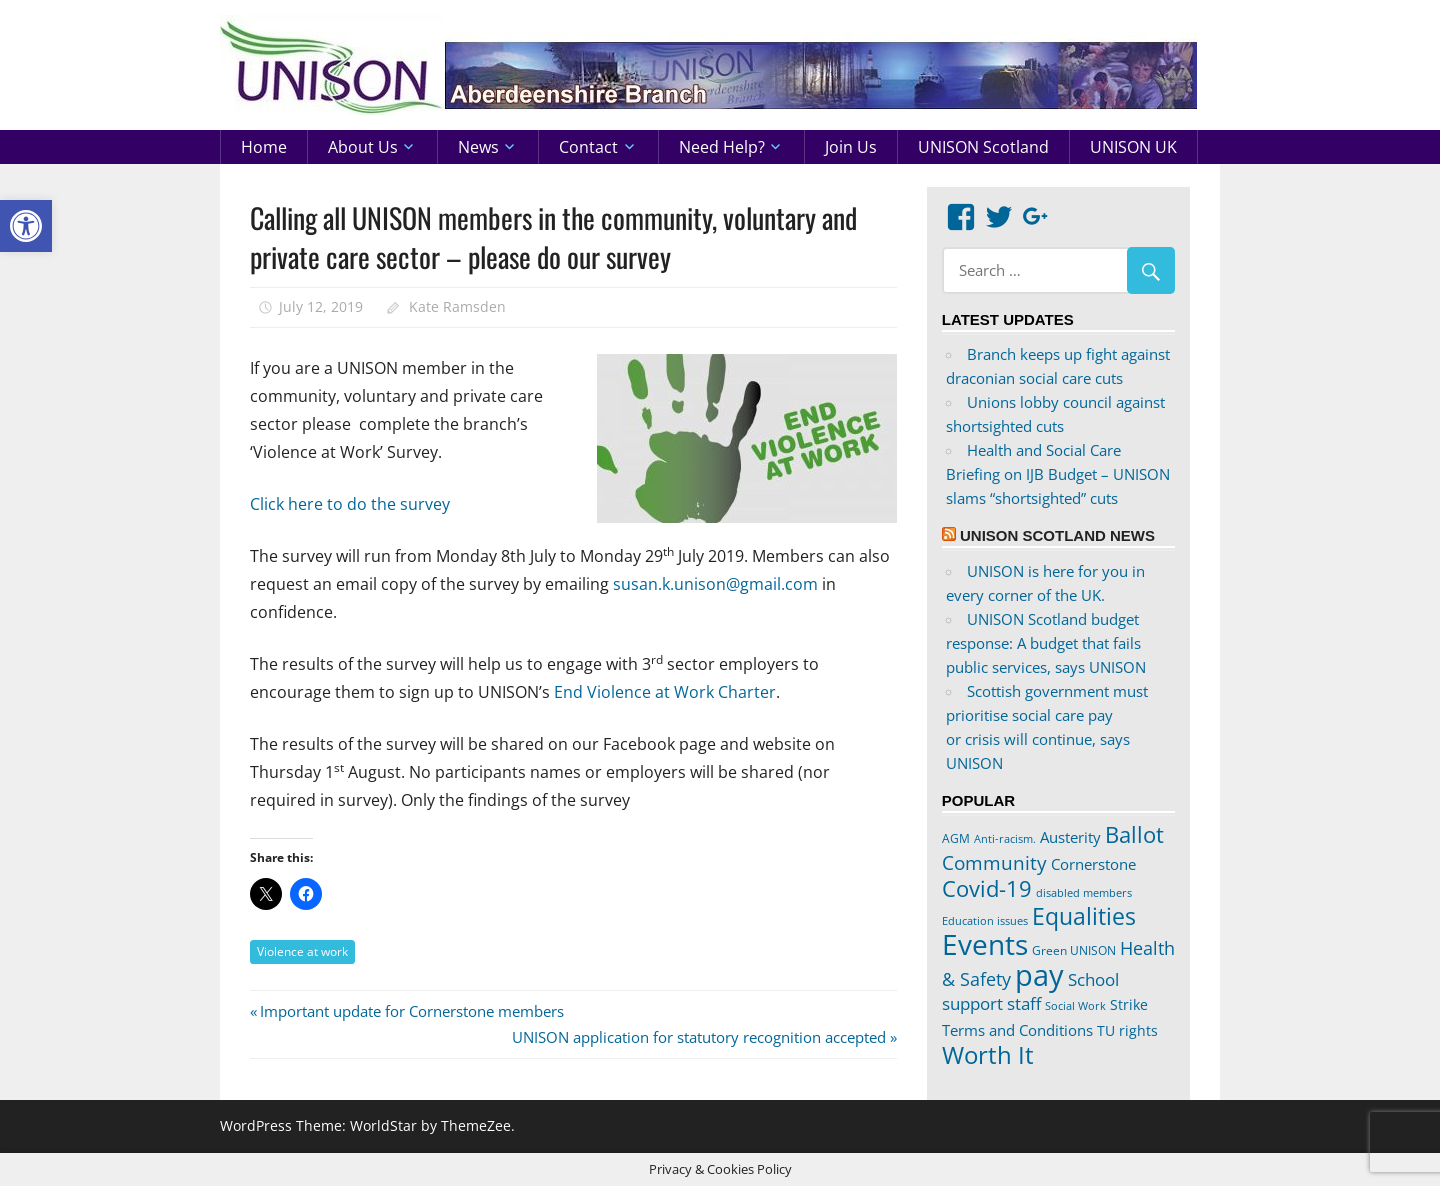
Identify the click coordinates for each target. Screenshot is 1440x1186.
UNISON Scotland (983, 147)
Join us (851, 147)
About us (363, 147)
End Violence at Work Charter (665, 692)
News (478, 147)
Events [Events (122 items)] (985, 944)
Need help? (722, 147)
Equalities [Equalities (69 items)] (1084, 916)
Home (264, 147)
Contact (588, 147)
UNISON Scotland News (1057, 535)
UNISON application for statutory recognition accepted (699, 1037)
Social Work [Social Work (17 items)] (1075, 1006)
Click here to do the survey (350, 504)
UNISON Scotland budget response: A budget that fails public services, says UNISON (1046, 643)
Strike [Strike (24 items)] (1129, 1005)
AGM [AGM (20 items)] (956, 838)
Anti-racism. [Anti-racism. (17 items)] (1005, 839)
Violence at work (302, 951)
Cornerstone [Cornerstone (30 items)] (1093, 864)
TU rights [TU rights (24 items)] (1127, 1031)
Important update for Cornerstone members (411, 1011)
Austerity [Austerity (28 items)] (1070, 837)
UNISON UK (1133, 147)
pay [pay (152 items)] (1039, 975)
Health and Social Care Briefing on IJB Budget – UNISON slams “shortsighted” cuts (1058, 474)
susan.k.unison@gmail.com (715, 584)
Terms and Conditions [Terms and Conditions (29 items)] (1017, 1030)
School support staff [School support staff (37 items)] (1030, 991)
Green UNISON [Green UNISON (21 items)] (1074, 950)
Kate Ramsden (457, 306)
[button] (26, 226)
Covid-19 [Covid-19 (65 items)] (987, 888)
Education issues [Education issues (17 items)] (985, 921)
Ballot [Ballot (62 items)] (1134, 834)
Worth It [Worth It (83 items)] (988, 1054)
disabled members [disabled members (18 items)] (1084, 892)
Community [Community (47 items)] (994, 862)
